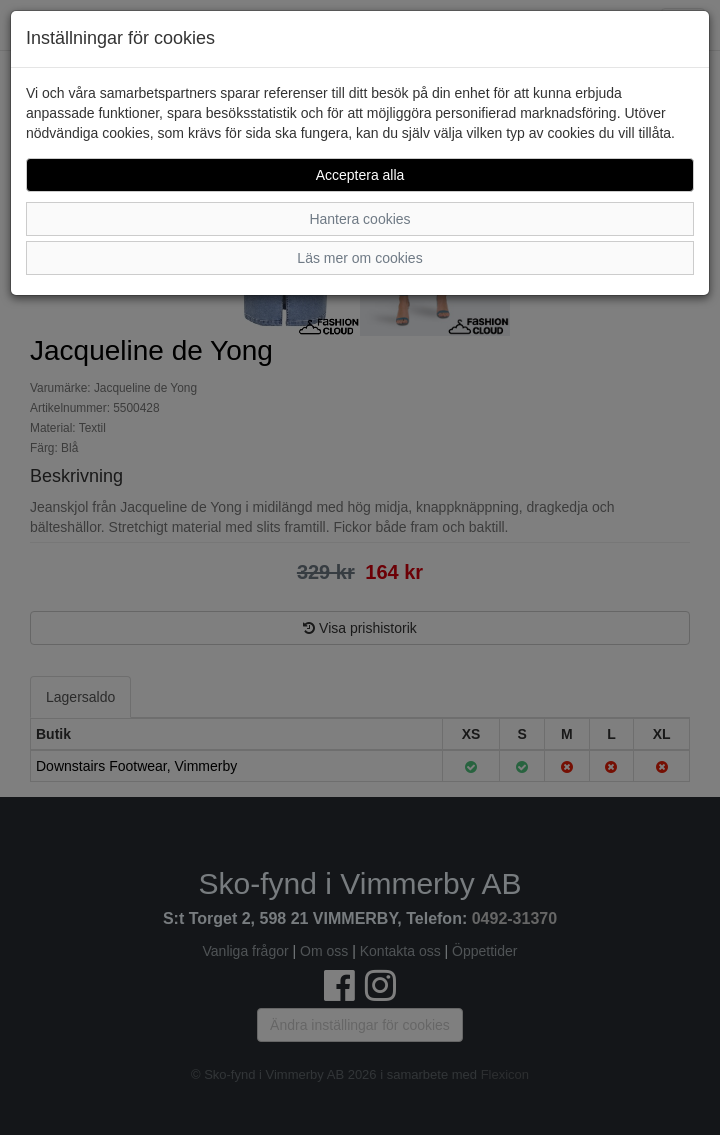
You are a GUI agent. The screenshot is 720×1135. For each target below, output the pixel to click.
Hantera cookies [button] (359, 219)
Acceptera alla (360, 175)
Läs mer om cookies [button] (359, 258)
